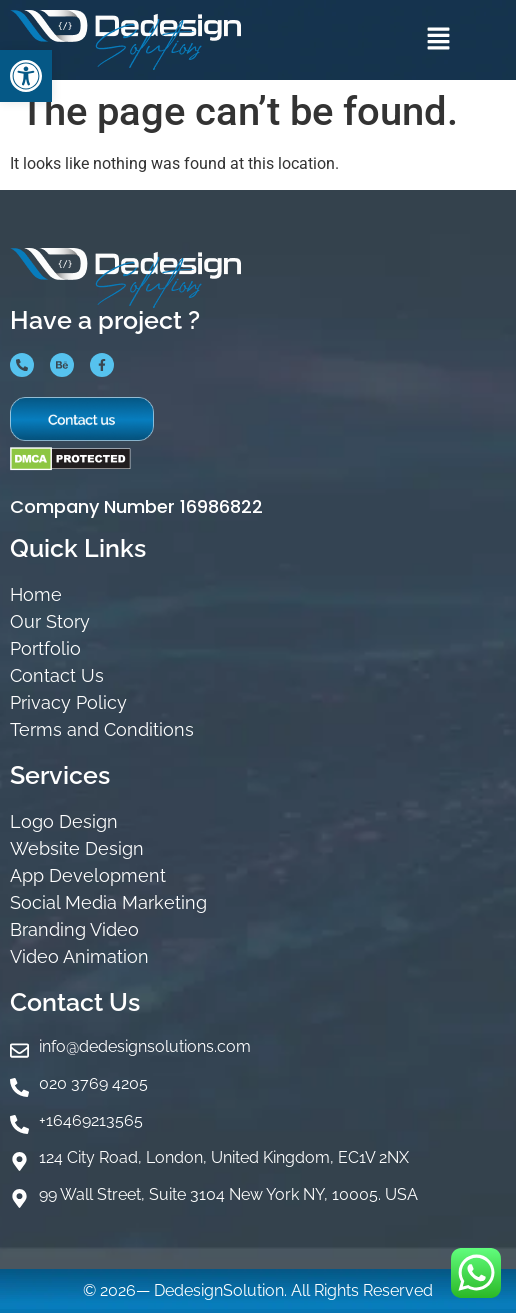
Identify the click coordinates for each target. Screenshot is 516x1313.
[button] (438, 40)
